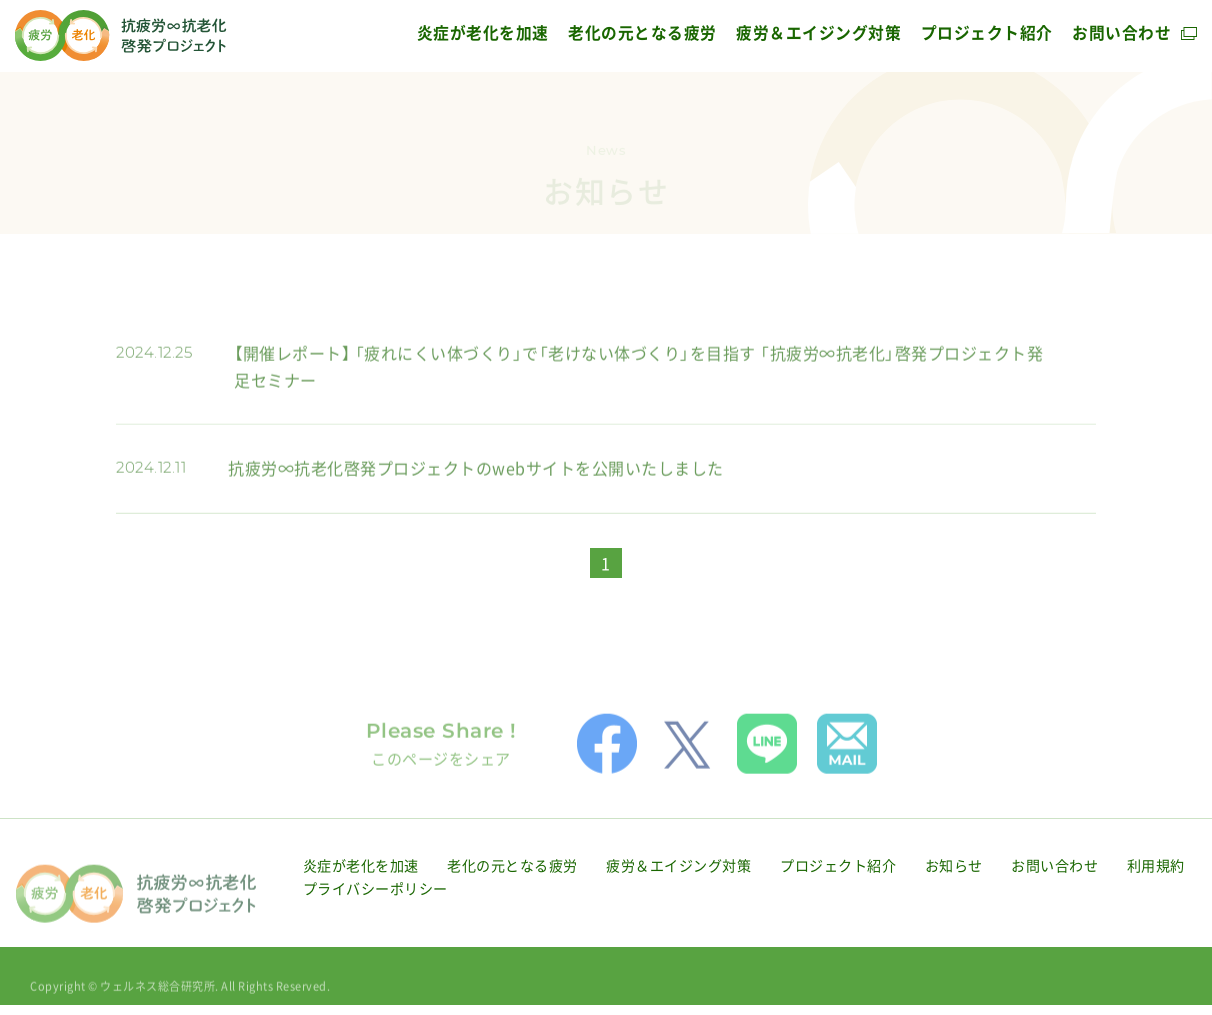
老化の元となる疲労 (642, 32)
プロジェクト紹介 (987, 32)
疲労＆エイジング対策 (818, 32)
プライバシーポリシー (375, 904)
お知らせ (954, 880)
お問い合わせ (1121, 32)
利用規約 (1156, 880)
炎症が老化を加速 (483, 32)
